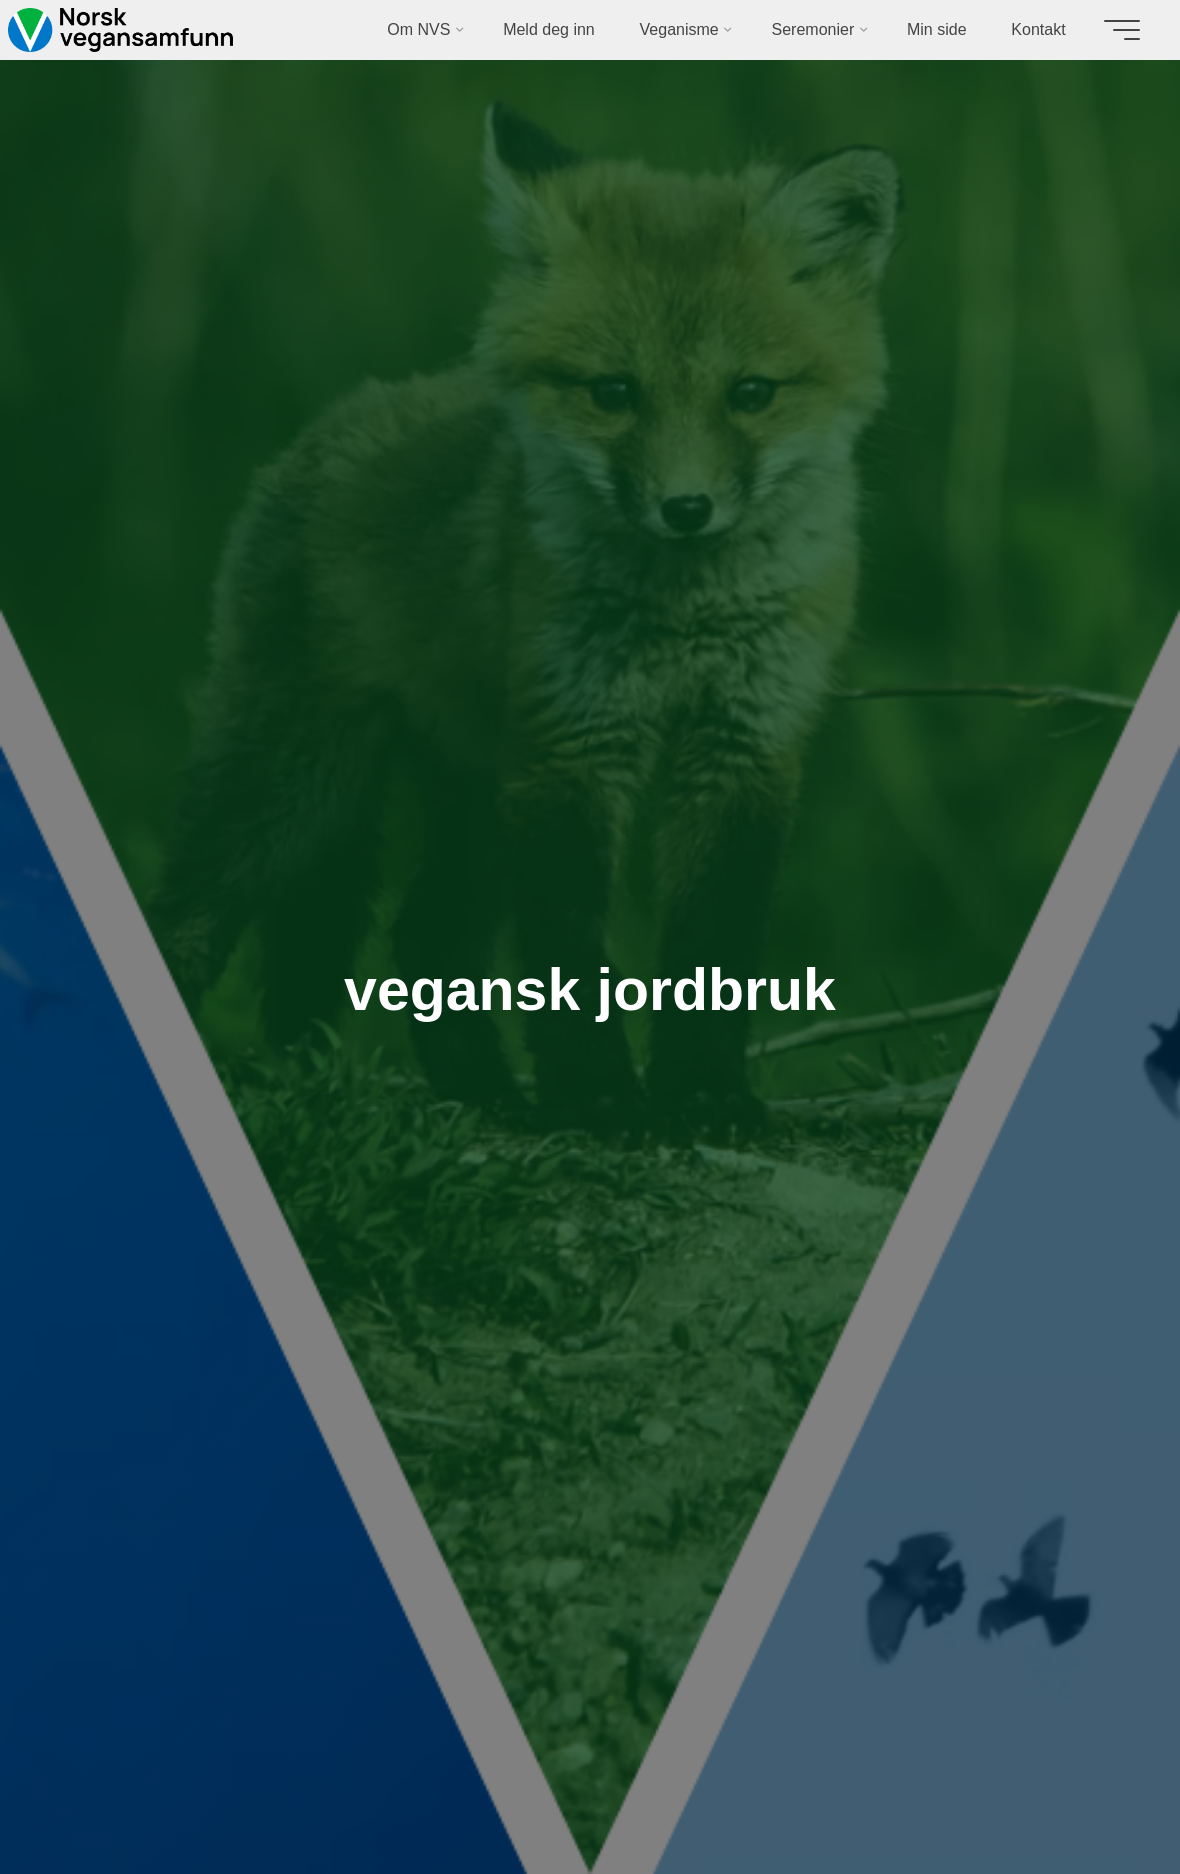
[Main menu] (1122, 30)
